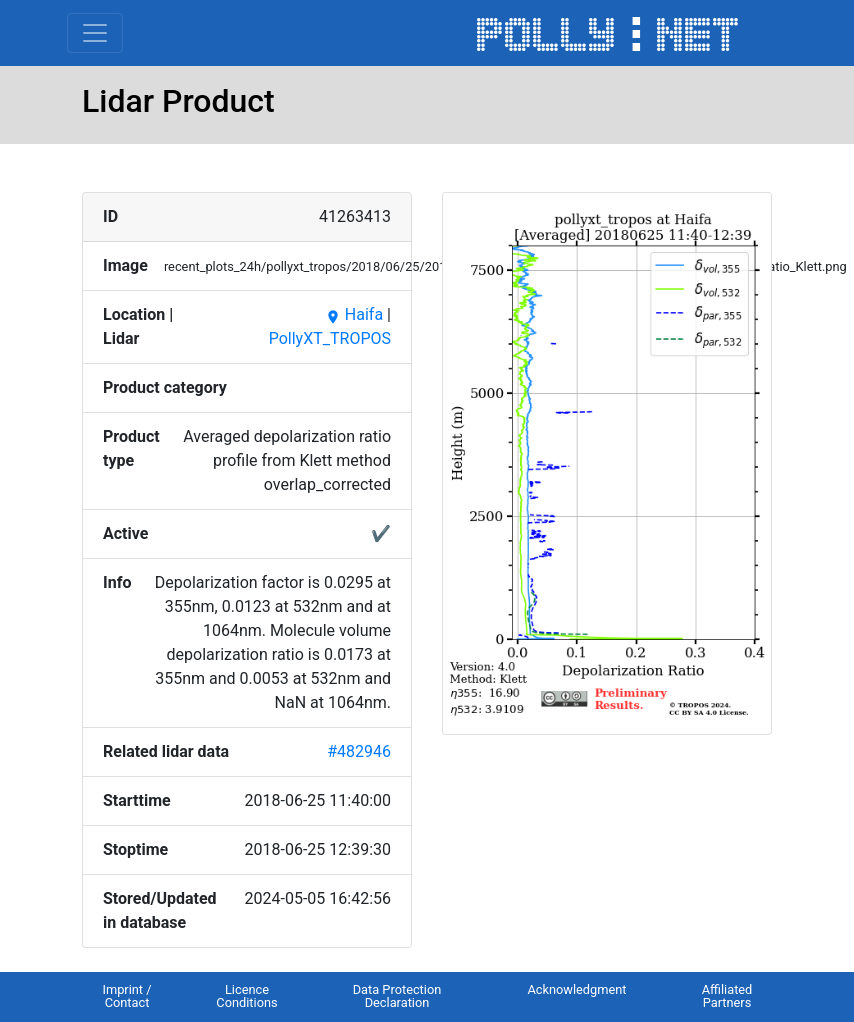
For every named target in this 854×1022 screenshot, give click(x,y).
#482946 (359, 751)
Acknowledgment (576, 989)
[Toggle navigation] (95, 33)
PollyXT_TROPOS (330, 338)
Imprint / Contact (126, 996)
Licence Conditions (246, 996)
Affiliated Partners (727, 996)
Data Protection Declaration (397, 996)
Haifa (354, 314)
